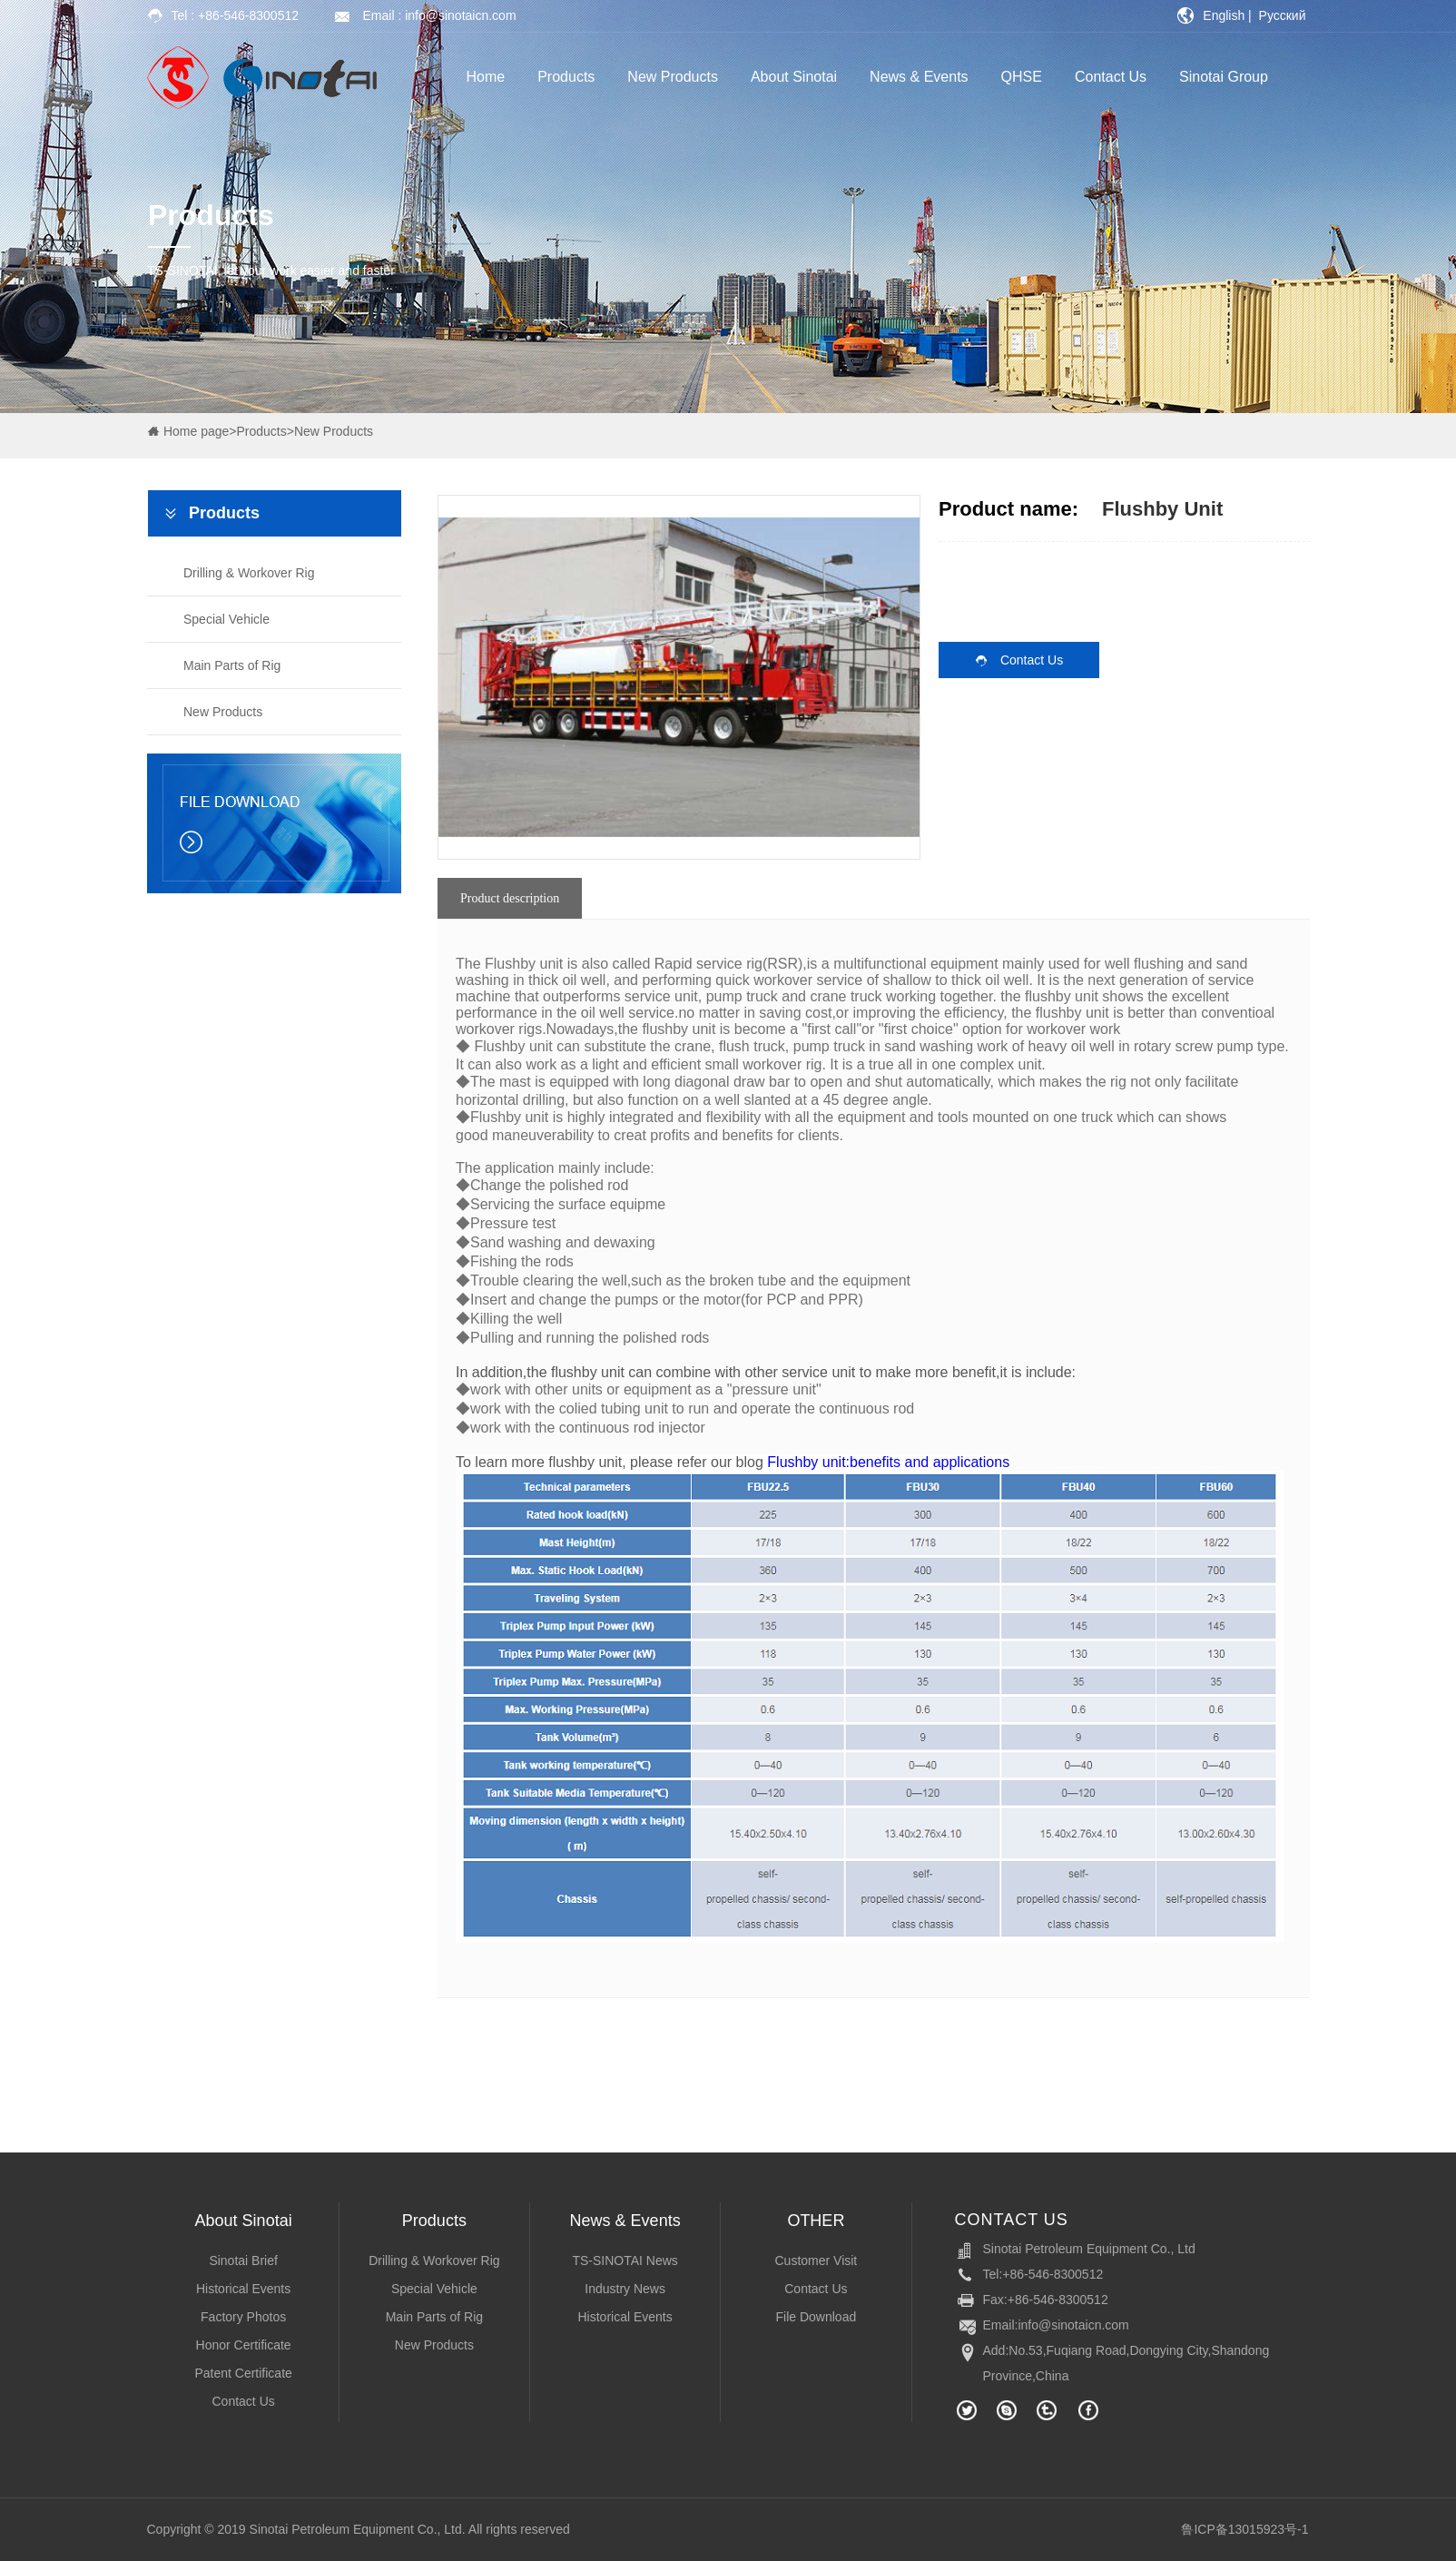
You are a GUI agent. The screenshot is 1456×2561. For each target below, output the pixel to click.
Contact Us (1110, 76)
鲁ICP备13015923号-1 (1244, 2529)
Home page (196, 431)
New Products (672, 76)
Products (566, 76)
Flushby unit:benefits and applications (888, 1462)
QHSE (1021, 76)
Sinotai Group (1223, 76)
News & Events (919, 76)
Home (486, 76)
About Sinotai (794, 76)
